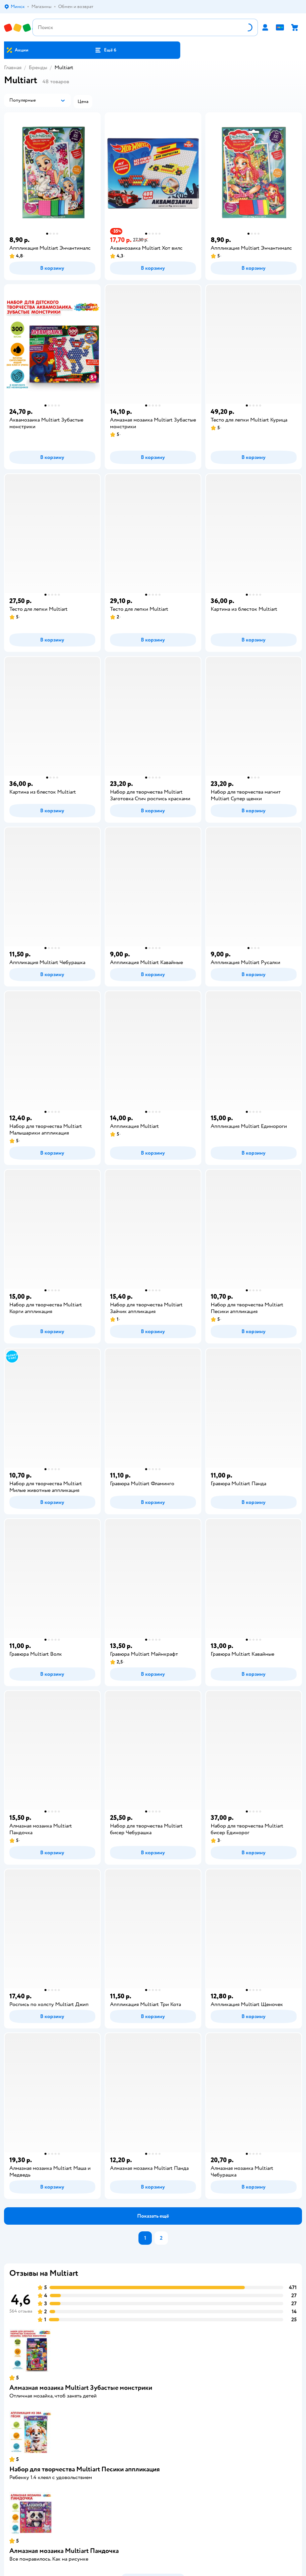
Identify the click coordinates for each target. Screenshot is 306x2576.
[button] (105, 50)
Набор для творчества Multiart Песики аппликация (84, 2469)
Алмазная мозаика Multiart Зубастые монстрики (80, 2387)
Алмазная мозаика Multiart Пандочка (64, 2551)
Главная (12, 67)
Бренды (38, 67)
